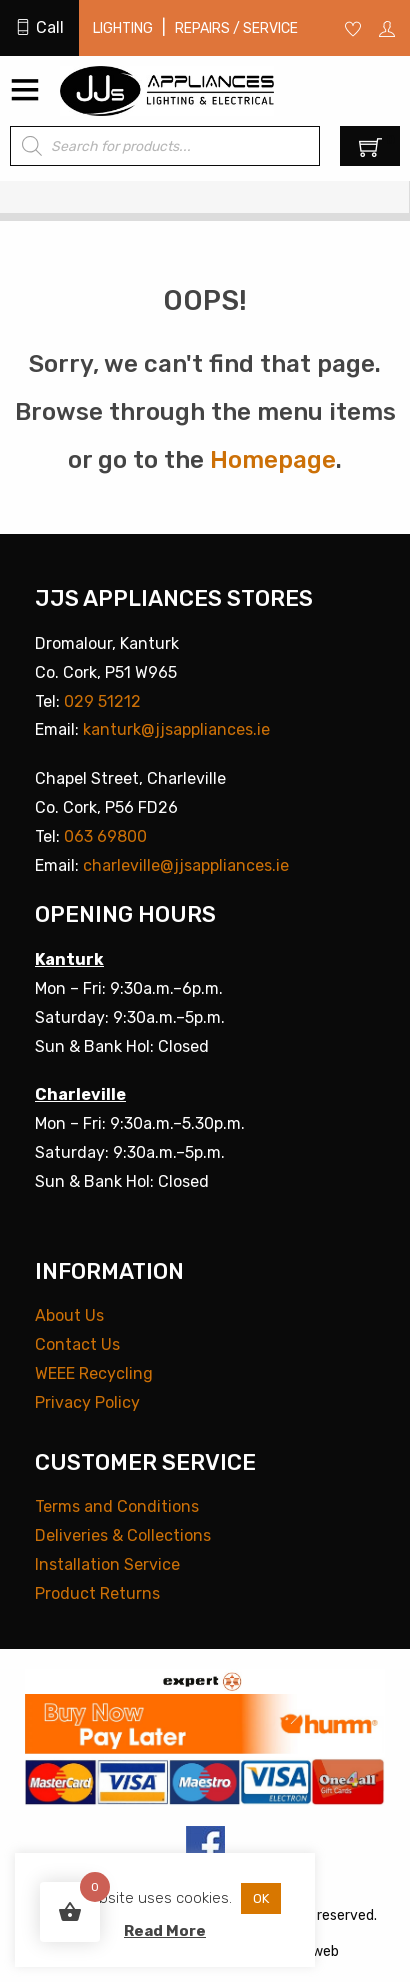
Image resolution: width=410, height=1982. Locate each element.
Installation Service (107, 1564)
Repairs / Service (236, 28)
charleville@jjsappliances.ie (186, 865)
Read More (165, 1931)
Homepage (273, 460)
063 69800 (105, 836)
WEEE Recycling (94, 1373)
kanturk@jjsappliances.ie (176, 729)
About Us (69, 1315)
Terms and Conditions (117, 1506)
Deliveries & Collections (123, 1535)
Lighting (123, 28)
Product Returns (97, 1593)
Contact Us (77, 1344)
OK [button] (261, 1898)
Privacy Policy (87, 1402)
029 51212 (102, 701)
